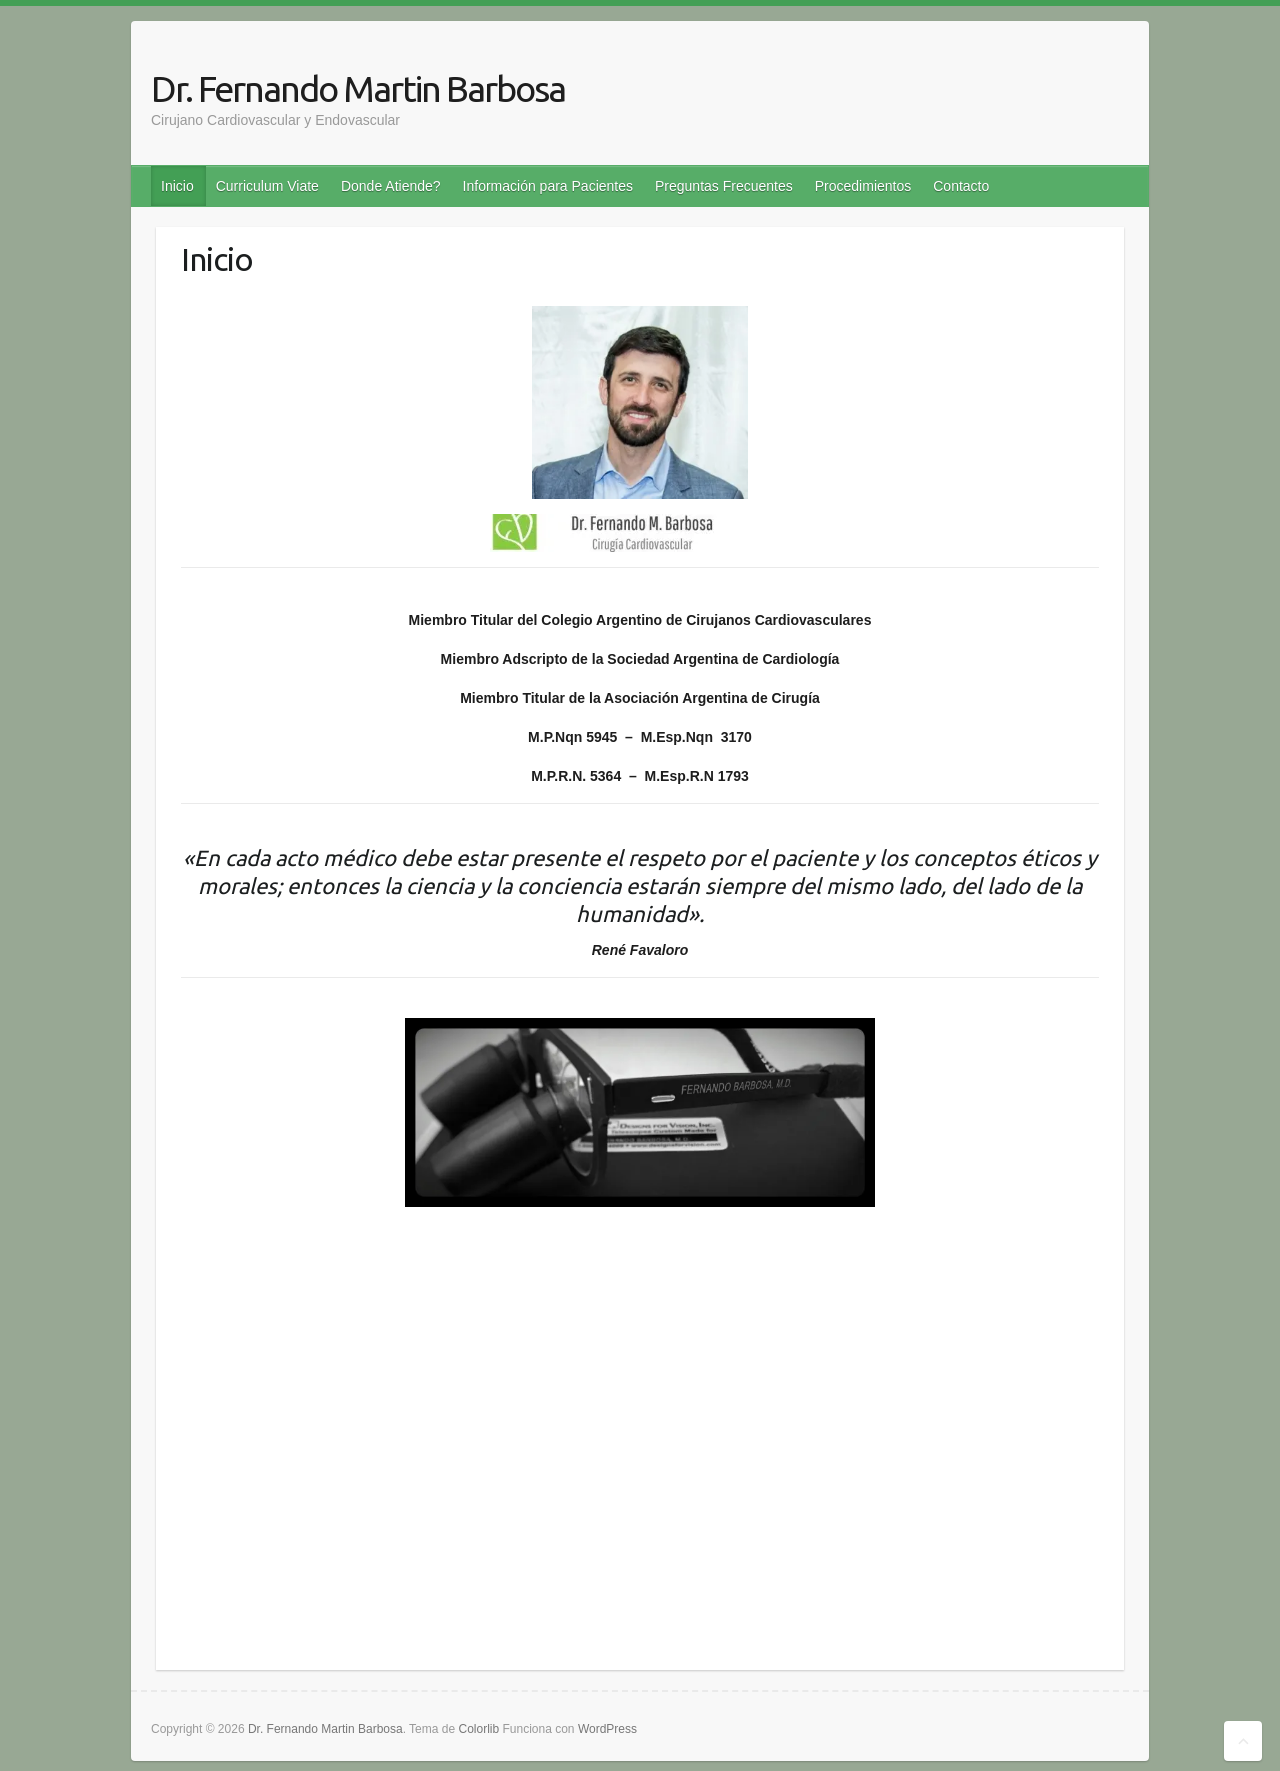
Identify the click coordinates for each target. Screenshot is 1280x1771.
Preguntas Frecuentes (724, 186)
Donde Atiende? (391, 186)
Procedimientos (863, 186)
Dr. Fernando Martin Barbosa (358, 88)
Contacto (961, 186)
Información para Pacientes (548, 186)
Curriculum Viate (267, 186)
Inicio (177, 186)
